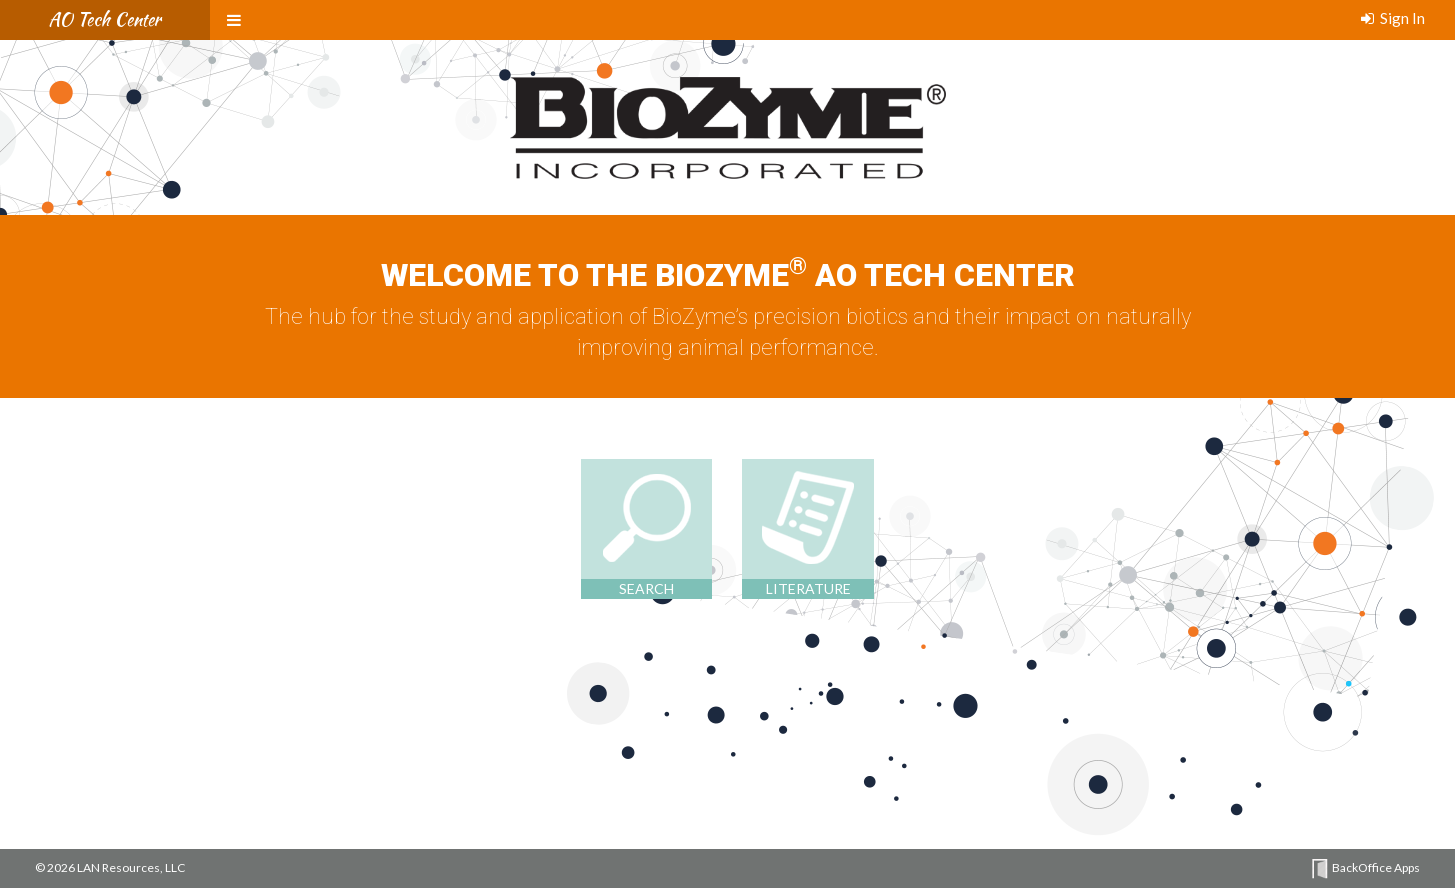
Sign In (1393, 18)
